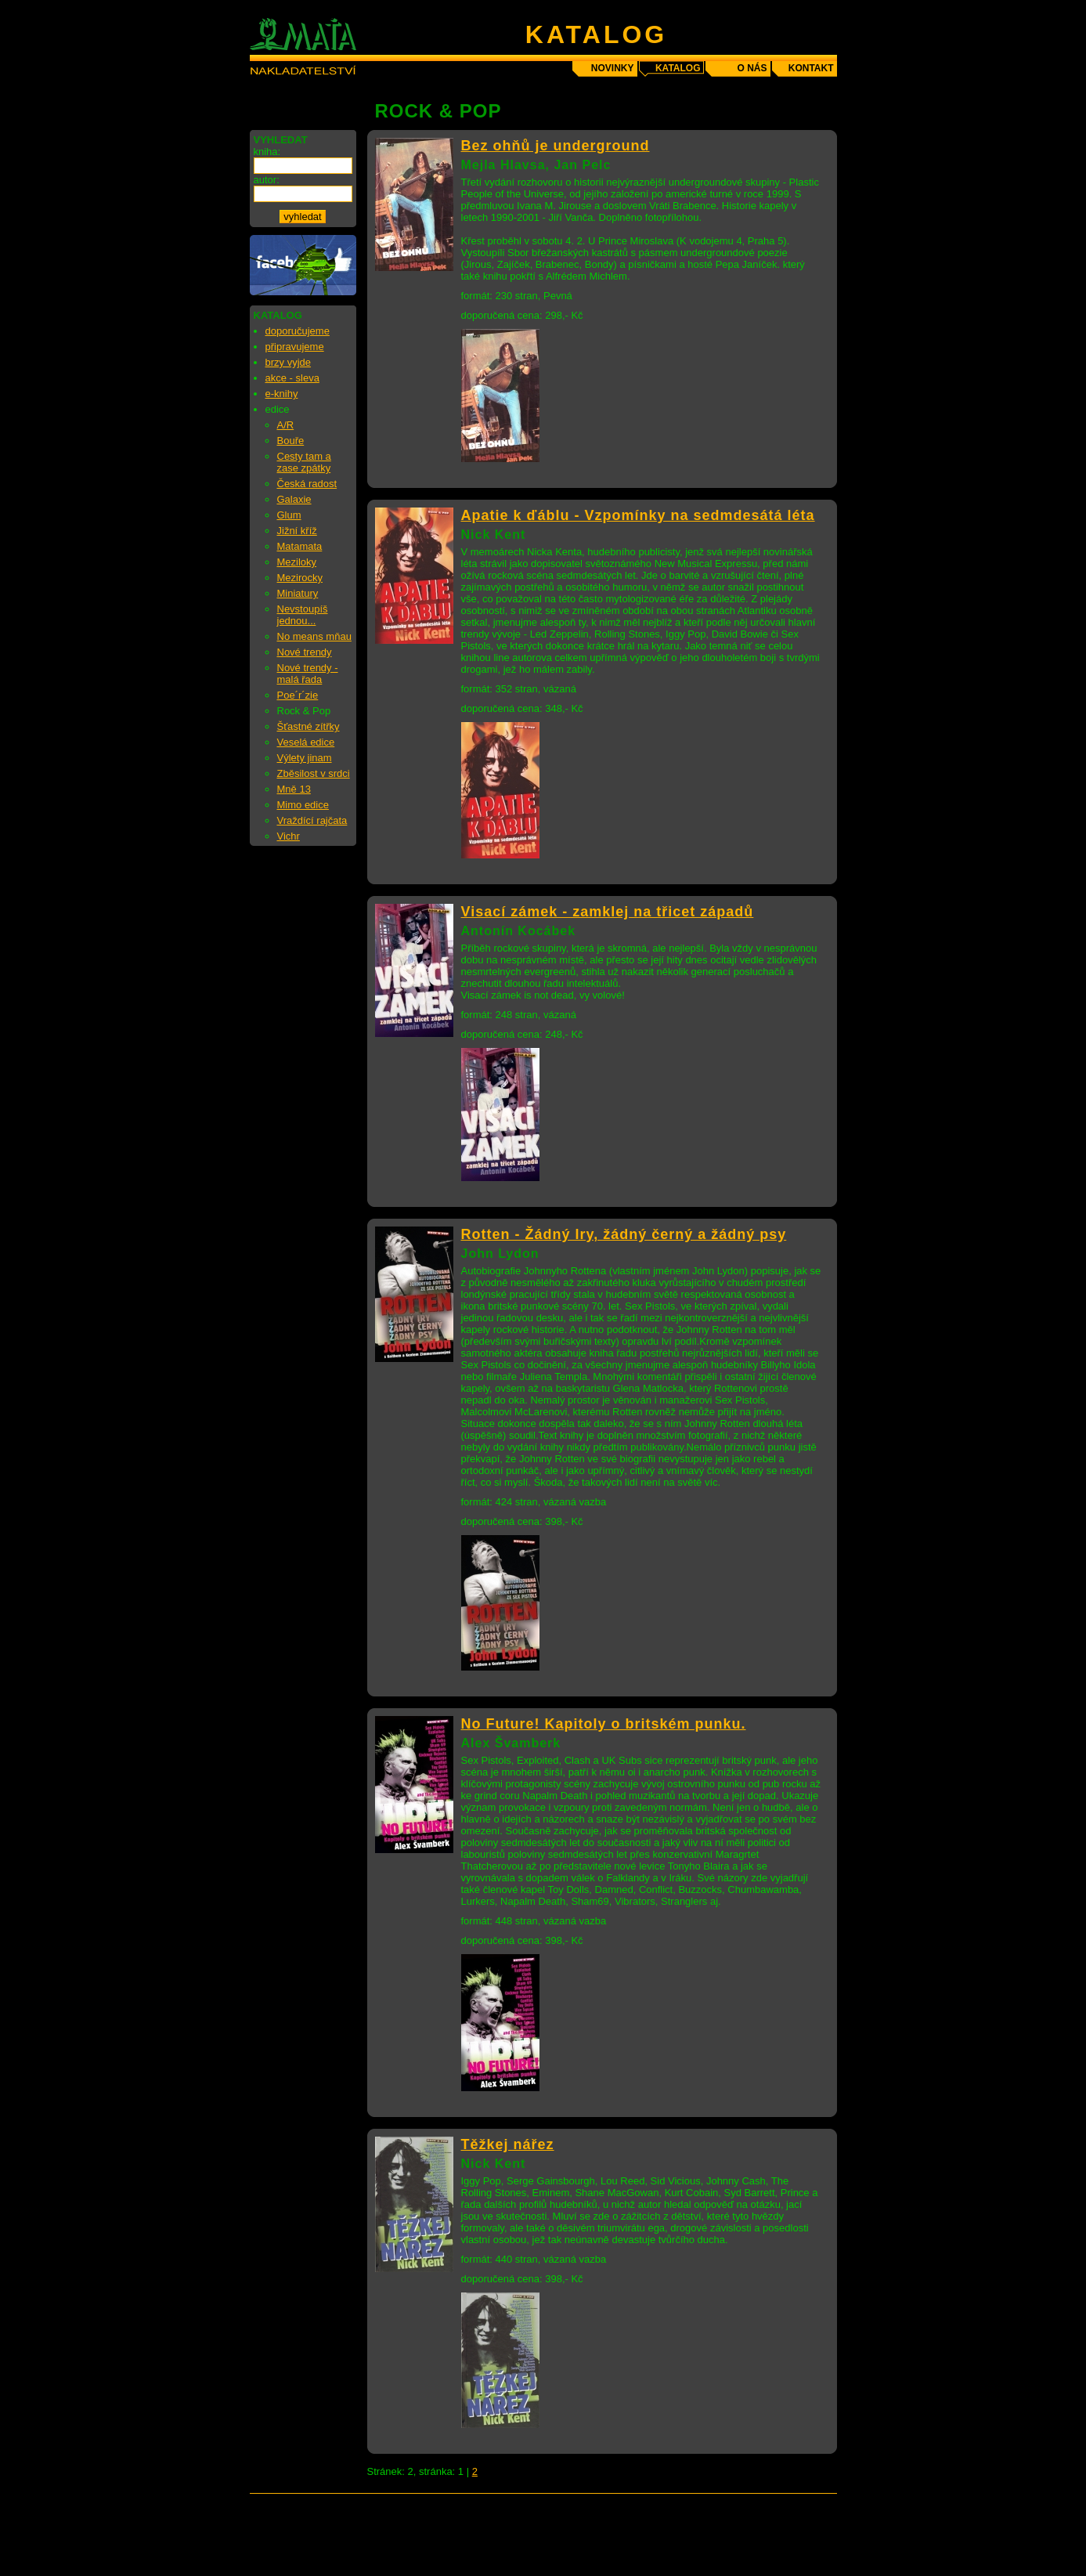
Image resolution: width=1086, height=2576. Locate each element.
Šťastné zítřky (308, 726)
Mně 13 (294, 789)
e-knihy (281, 393)
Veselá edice (306, 742)
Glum (289, 515)
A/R (285, 425)
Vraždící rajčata (312, 820)
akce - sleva (292, 378)
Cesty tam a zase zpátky (304, 462)
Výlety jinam (304, 758)
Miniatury (298, 593)
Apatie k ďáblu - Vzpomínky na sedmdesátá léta (638, 515)
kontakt (811, 68)
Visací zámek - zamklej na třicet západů (607, 911)
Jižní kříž (297, 531)
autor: (267, 180)
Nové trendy (304, 652)
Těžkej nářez (507, 2144)
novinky (612, 68)
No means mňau (314, 636)
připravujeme (294, 346)
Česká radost (307, 484)
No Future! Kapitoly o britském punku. (603, 1724)
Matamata (300, 546)
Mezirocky (300, 577)
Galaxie (294, 499)
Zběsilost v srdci (313, 773)
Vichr (288, 836)
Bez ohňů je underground (555, 146)
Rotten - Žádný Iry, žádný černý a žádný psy (624, 1234)
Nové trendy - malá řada (307, 673)
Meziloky (297, 562)
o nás (752, 68)
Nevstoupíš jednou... (302, 615)
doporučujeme (297, 331)
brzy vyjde (288, 362)
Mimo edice (303, 805)
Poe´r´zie (298, 695)
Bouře (291, 440)
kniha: (267, 151)
